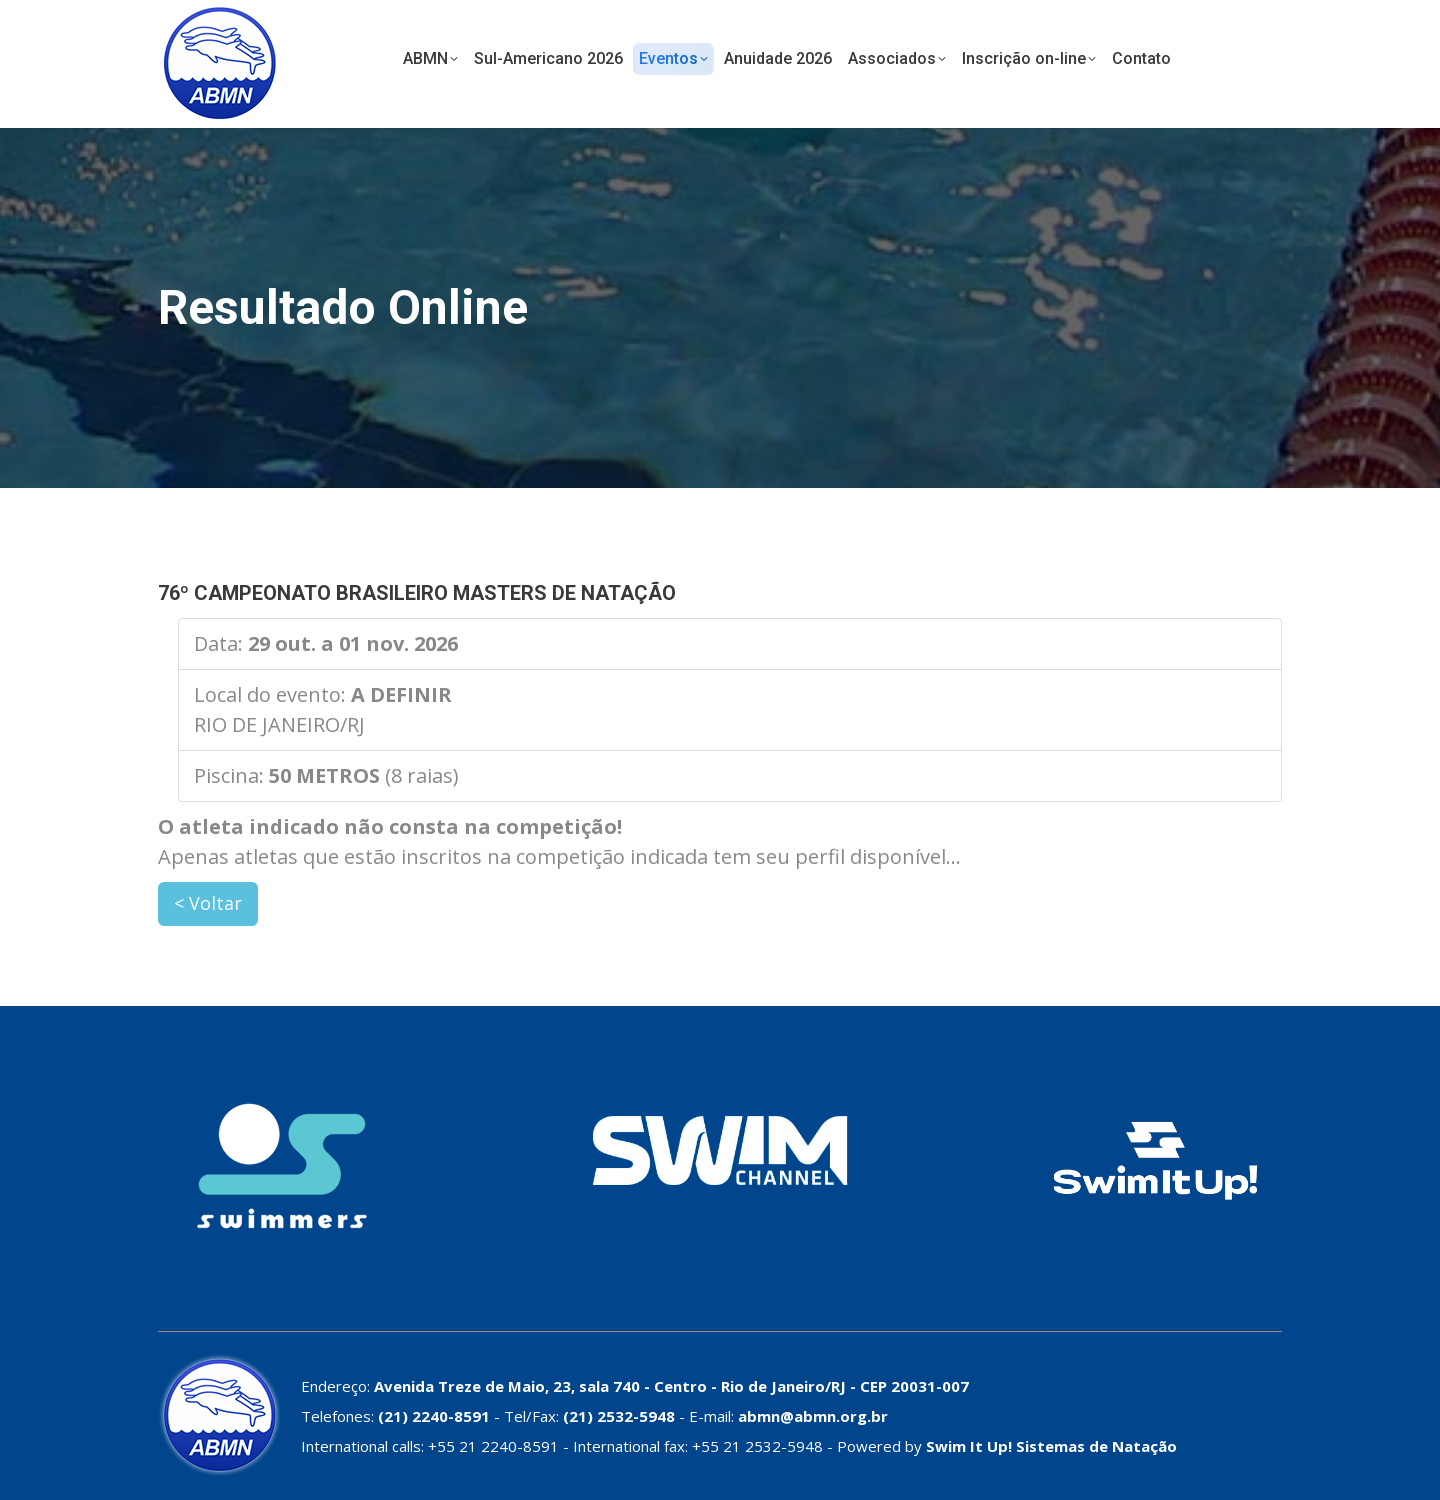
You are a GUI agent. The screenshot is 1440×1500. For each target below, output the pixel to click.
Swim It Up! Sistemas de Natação (1051, 1446)
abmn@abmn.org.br (813, 1416)
